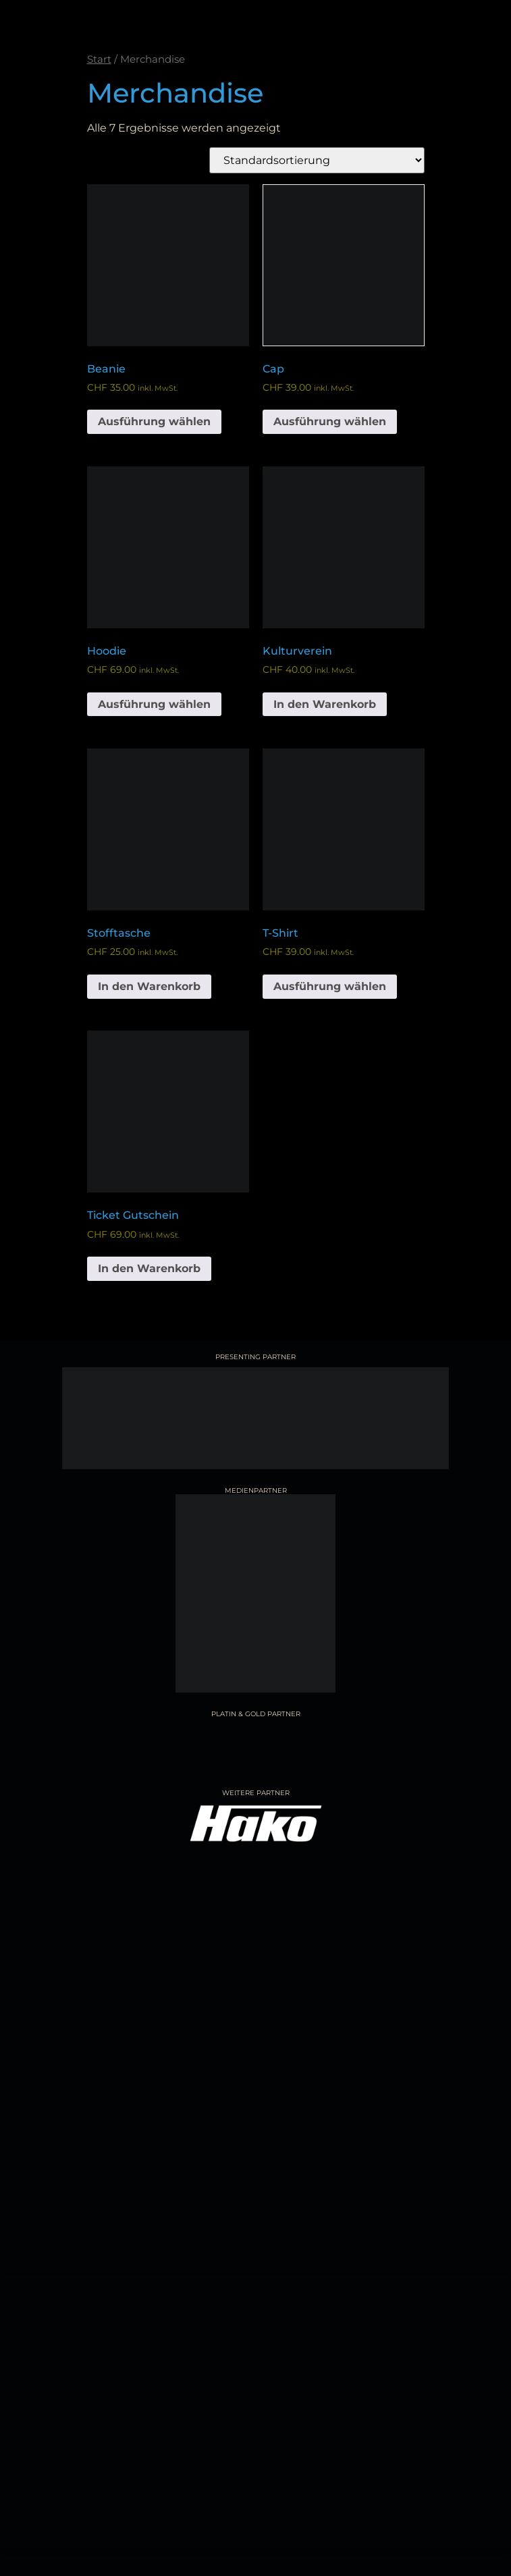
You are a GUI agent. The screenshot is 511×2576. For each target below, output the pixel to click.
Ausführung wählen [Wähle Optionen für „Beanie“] (154, 421)
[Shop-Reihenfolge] (317, 160)
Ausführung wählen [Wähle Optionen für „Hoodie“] (154, 704)
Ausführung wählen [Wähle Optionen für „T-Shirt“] (329, 986)
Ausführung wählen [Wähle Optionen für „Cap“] (329, 421)
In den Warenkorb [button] (324, 704)
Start (99, 59)
